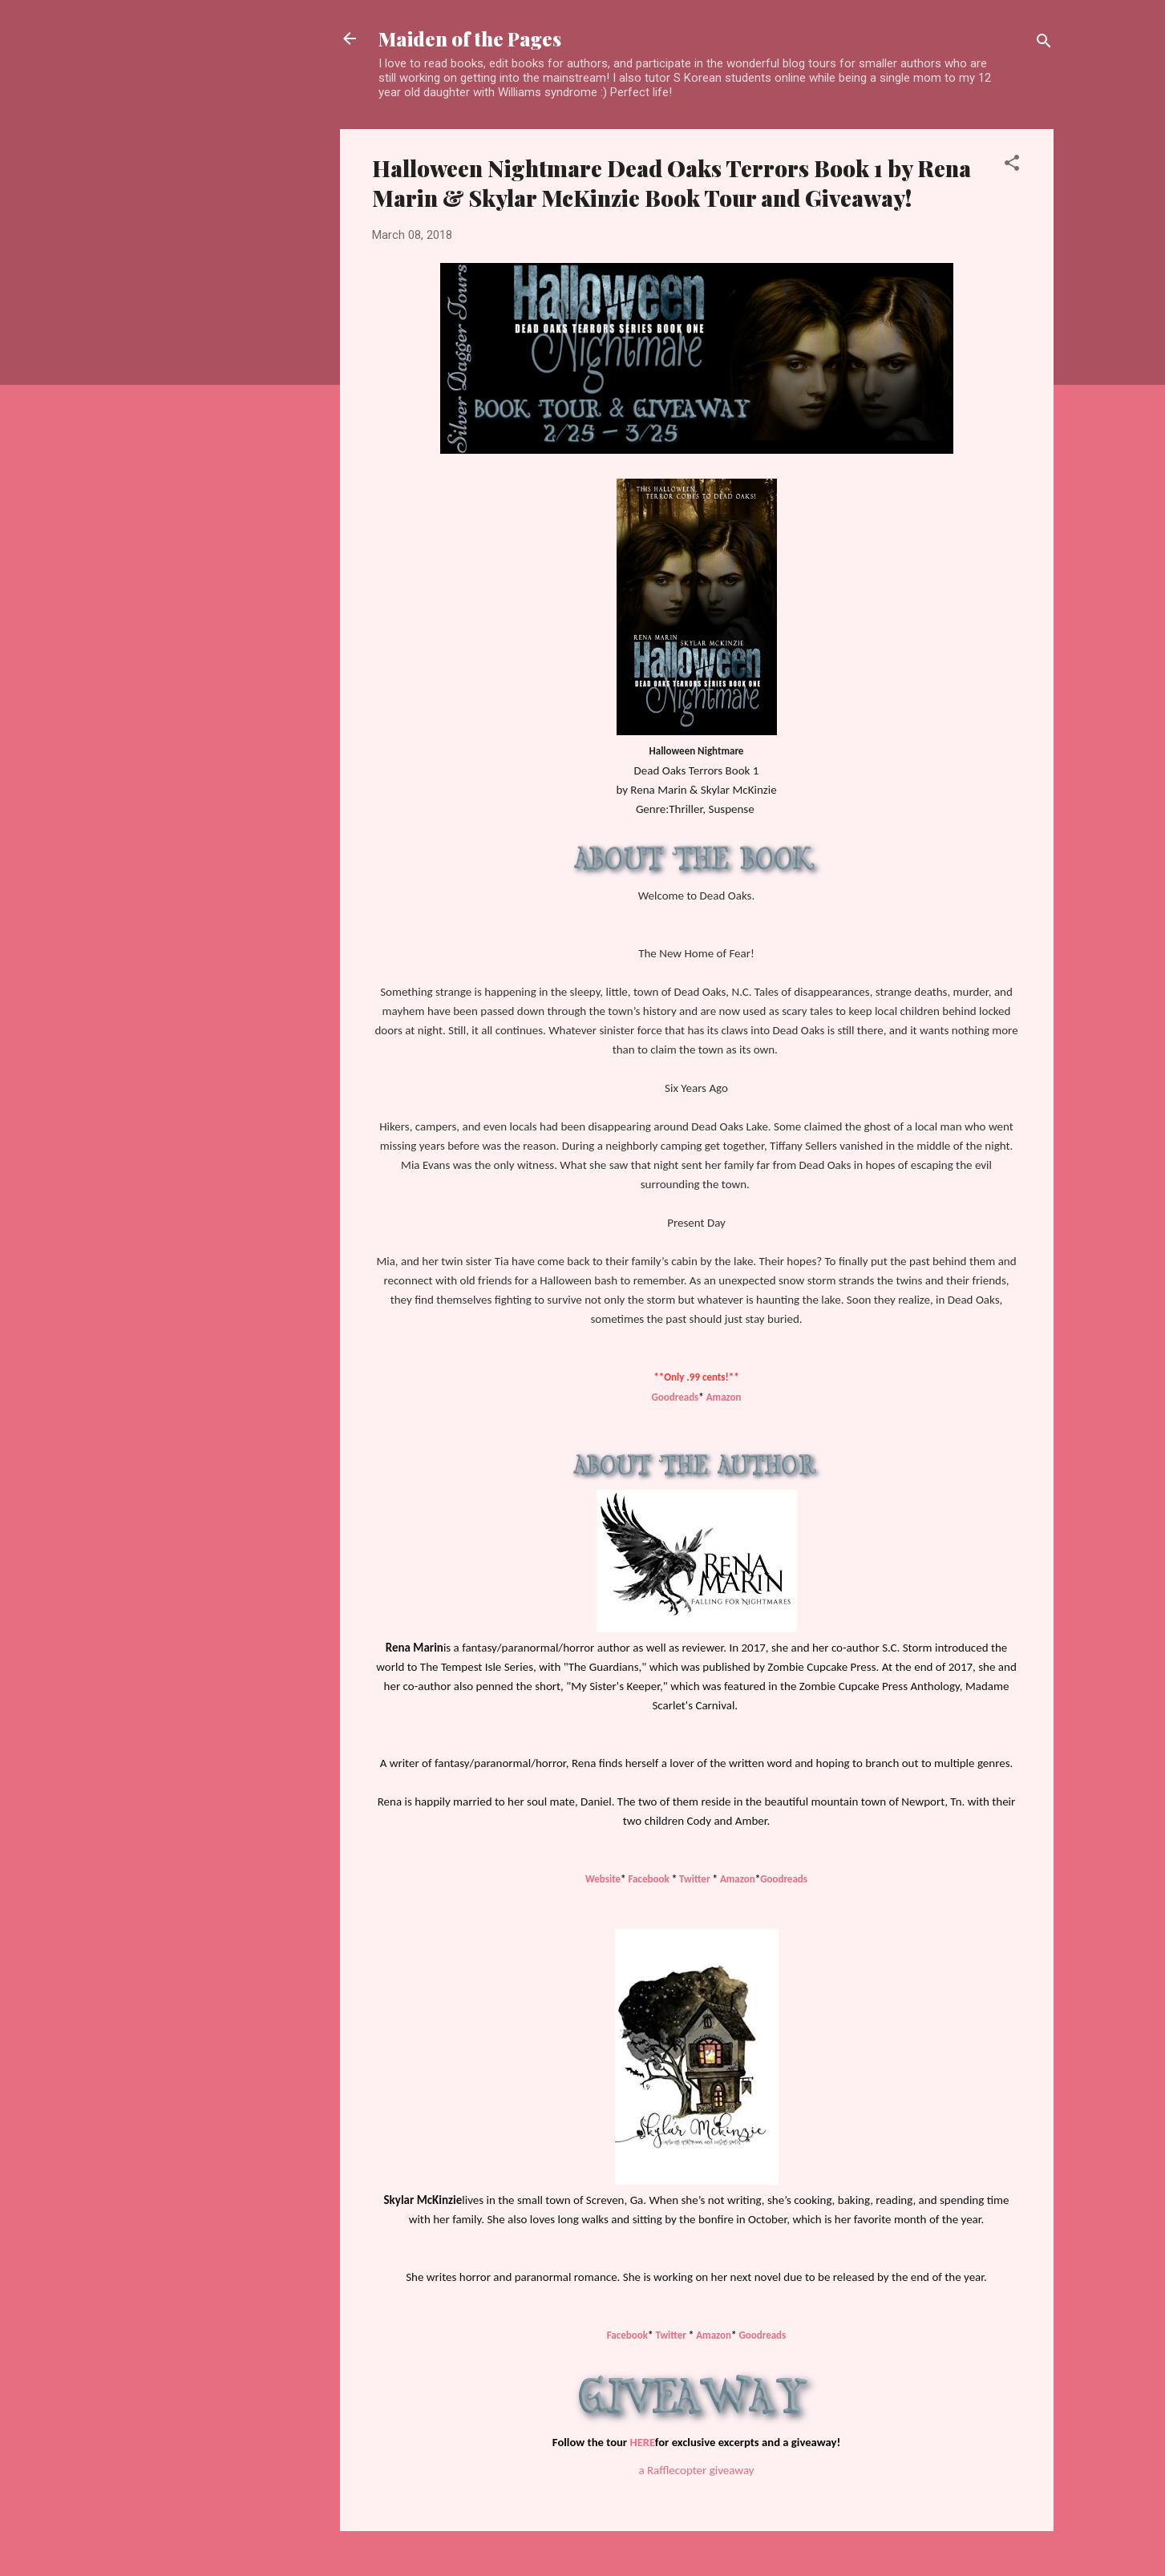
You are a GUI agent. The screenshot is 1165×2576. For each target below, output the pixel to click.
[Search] (1044, 43)
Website (603, 1879)
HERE (641, 2442)
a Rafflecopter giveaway (696, 2470)
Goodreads (674, 1397)
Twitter (694, 1879)
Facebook (649, 1879)
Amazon (724, 1397)
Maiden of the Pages (469, 38)
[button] (1011, 165)
